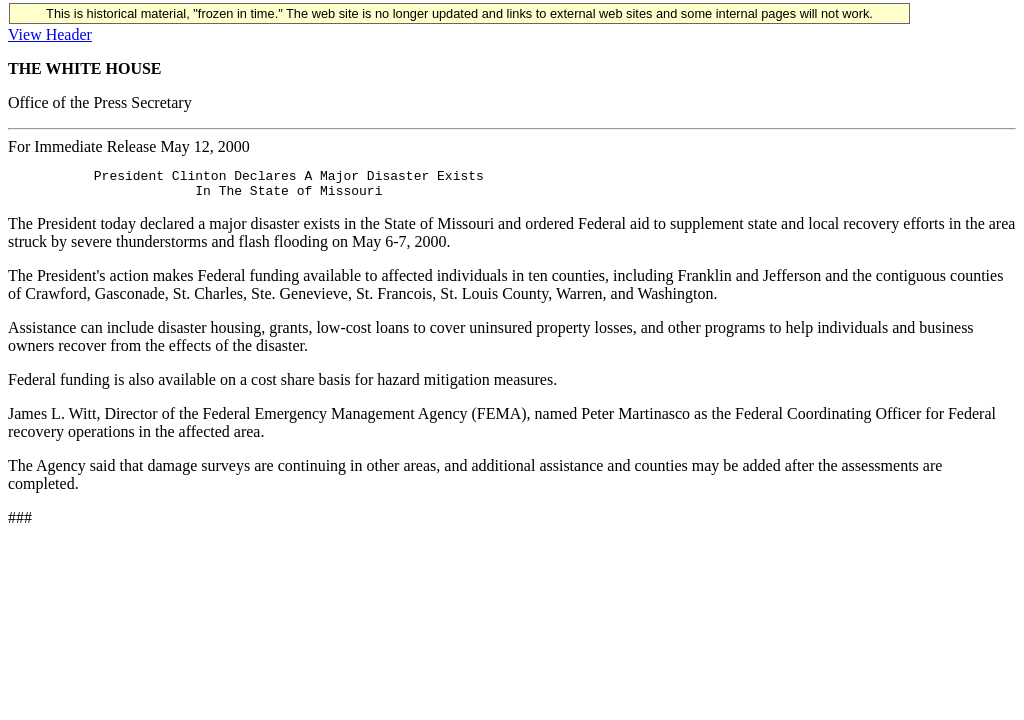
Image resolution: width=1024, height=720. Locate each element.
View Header (50, 34)
